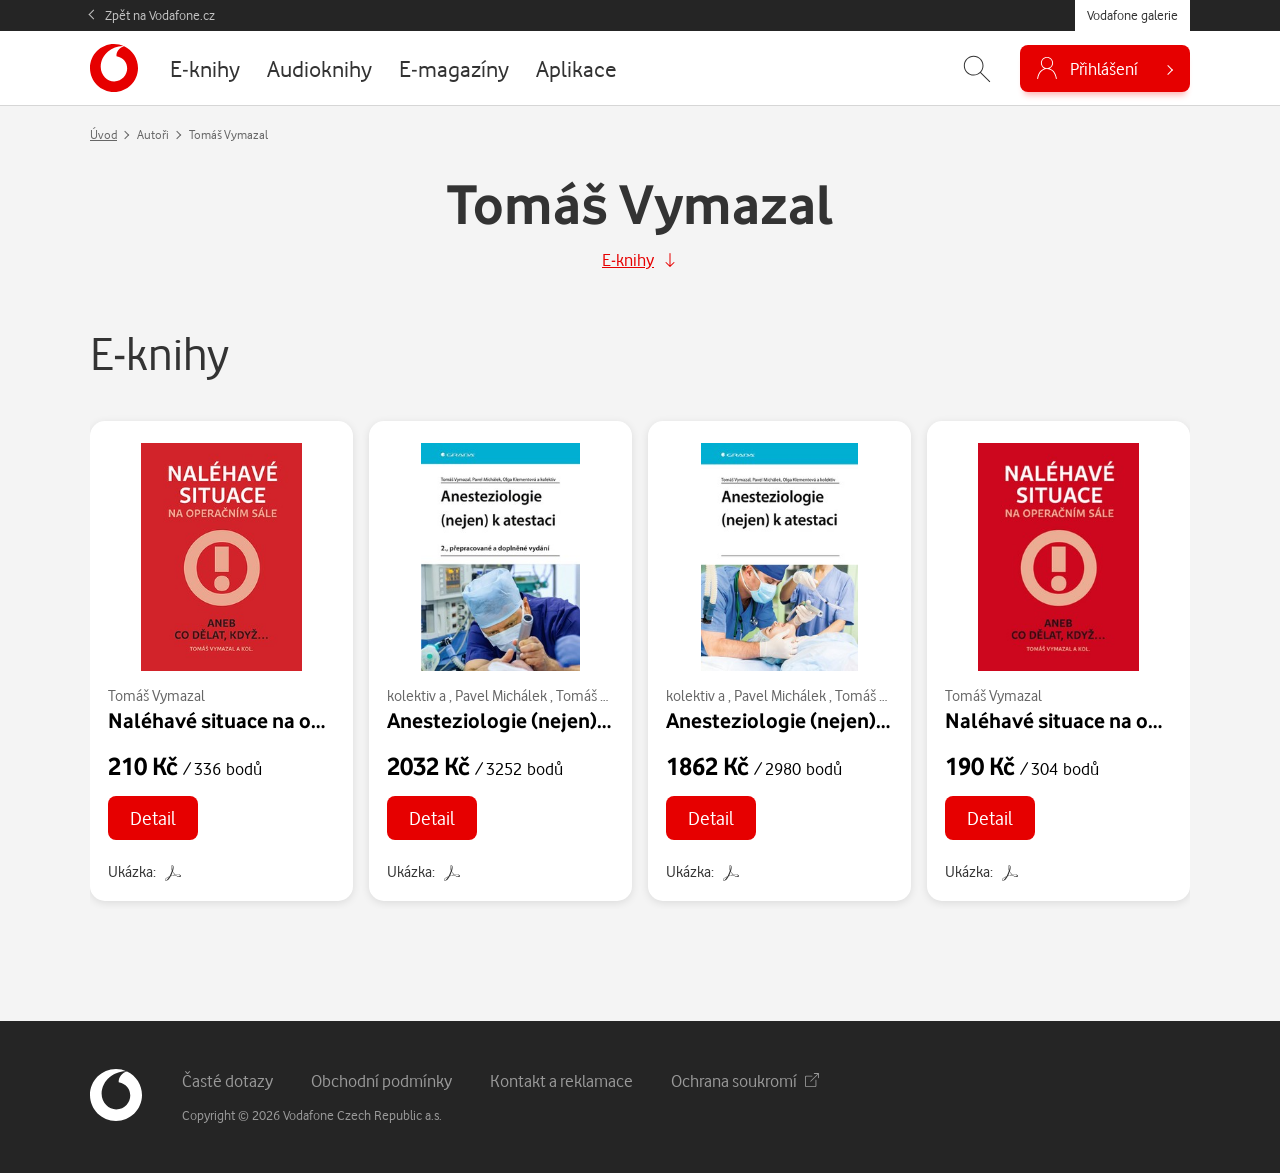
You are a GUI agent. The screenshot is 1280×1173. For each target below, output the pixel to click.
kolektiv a (416, 695)
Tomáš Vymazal (156, 695)
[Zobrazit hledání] (977, 68)
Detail (153, 817)
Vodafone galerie (1132, 15)
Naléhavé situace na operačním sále (274, 720)
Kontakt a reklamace (561, 1080)
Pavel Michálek (501, 695)
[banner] (114, 68)
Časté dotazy (227, 1080)
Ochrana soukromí (745, 1080)
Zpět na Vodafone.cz (160, 15)
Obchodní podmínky (381, 1080)
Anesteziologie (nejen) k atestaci (538, 720)
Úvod (103, 134)
